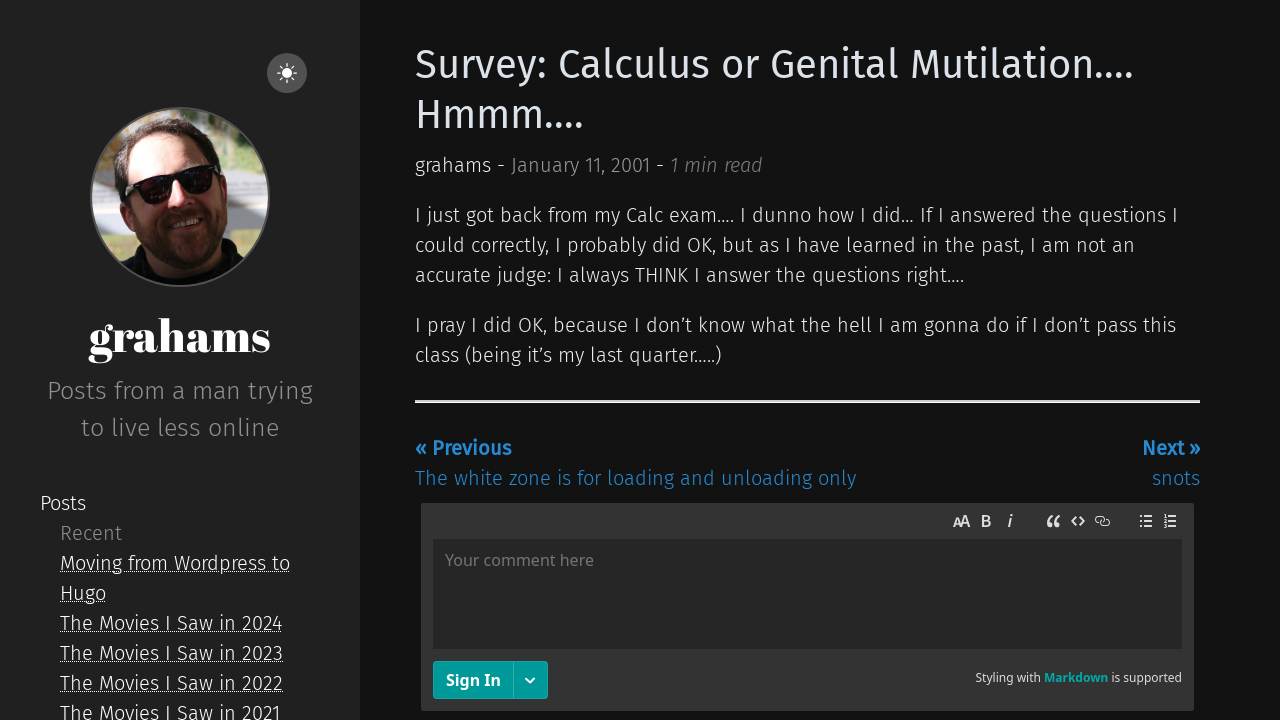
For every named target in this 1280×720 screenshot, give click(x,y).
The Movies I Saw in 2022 (171, 683)
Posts (63, 503)
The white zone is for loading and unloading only (635, 463)
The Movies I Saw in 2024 (171, 623)
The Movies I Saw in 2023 (171, 653)
